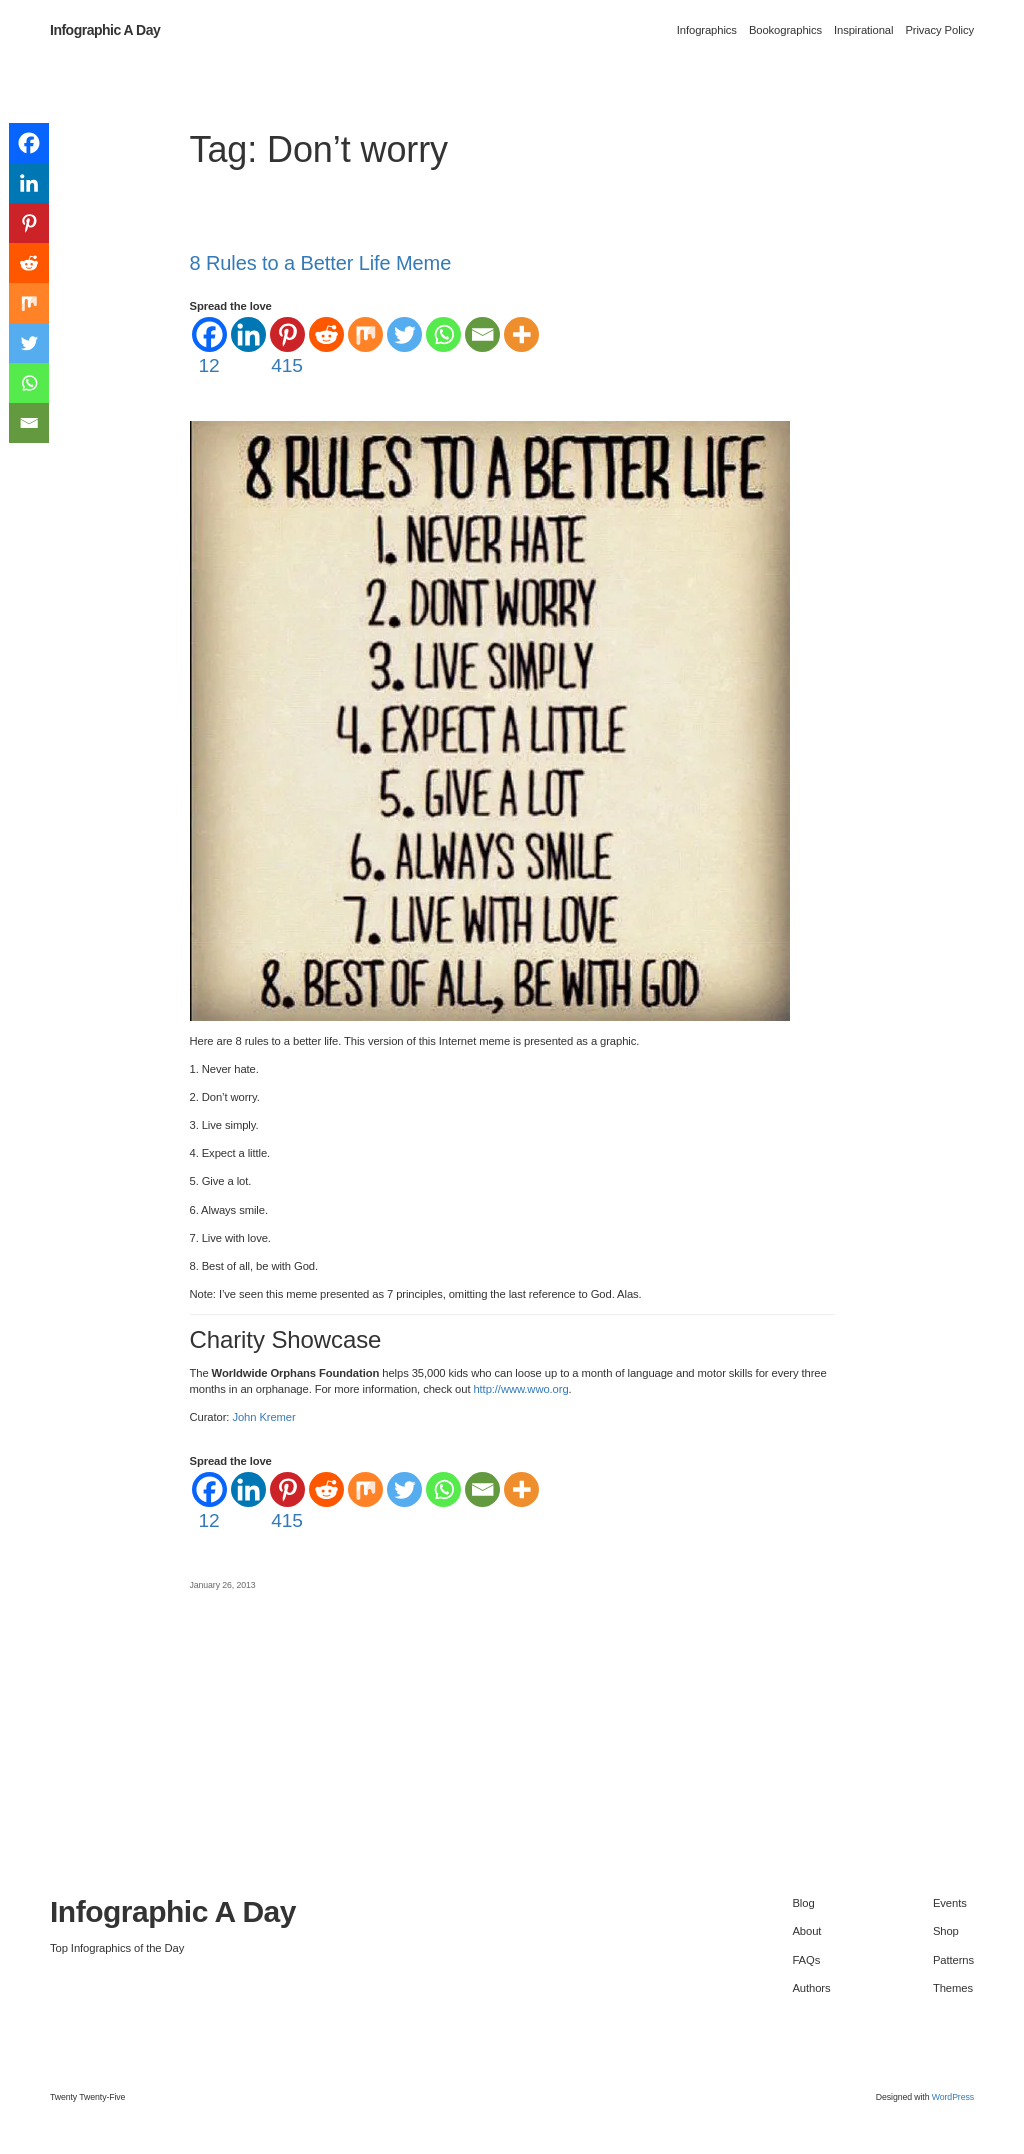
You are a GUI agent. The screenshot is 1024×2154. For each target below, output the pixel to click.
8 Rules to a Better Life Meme (321, 263)
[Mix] (365, 334)
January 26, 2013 (223, 1585)
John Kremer (263, 1417)
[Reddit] (326, 334)
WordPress (953, 2097)
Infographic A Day (105, 30)
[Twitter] (404, 334)
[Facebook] (209, 348)
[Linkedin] (248, 334)
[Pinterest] (287, 348)
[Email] (482, 334)
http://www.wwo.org (520, 1389)
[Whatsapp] (443, 334)
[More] (521, 334)
